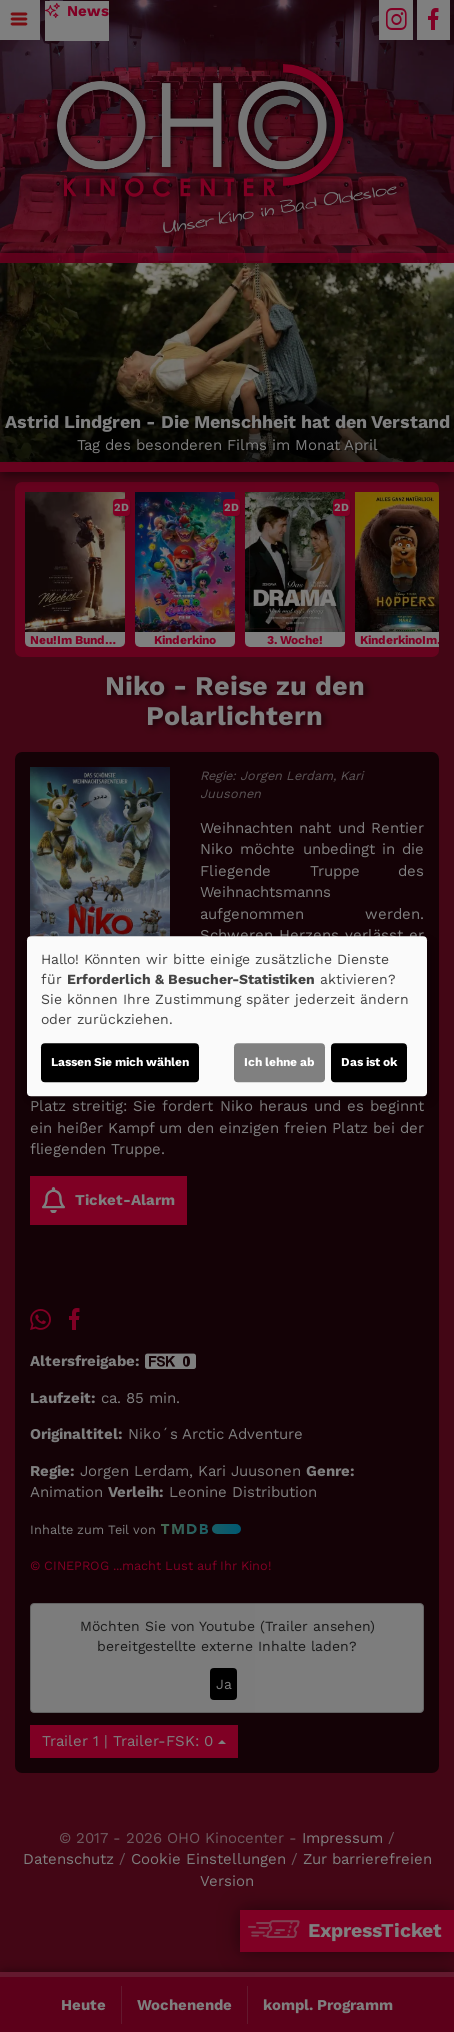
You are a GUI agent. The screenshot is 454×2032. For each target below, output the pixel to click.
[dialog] (227, 1016)
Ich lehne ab (279, 1062)
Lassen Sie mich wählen (120, 1062)
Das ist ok (369, 1062)
